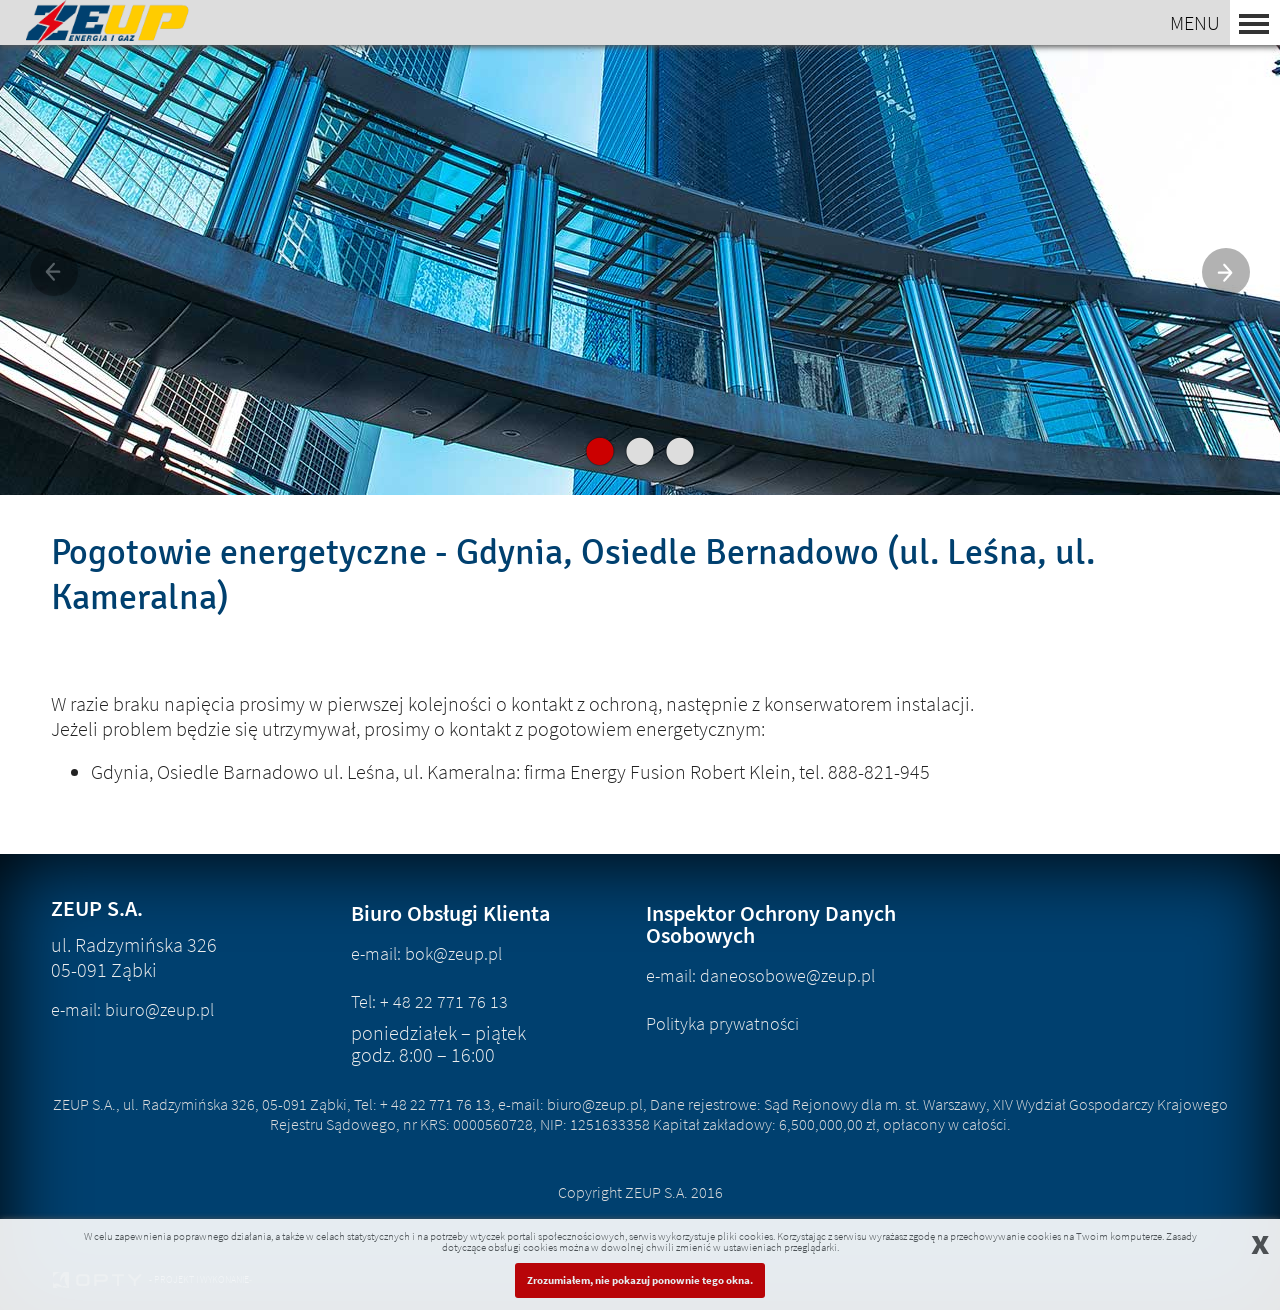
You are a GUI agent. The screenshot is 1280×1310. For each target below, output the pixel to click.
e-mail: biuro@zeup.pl (132, 1009)
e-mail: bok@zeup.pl (426, 953)
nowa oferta (640, 344)
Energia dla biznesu (644, 268)
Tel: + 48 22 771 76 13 (429, 1001)
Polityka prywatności (722, 1023)
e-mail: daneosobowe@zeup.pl (760, 975)
